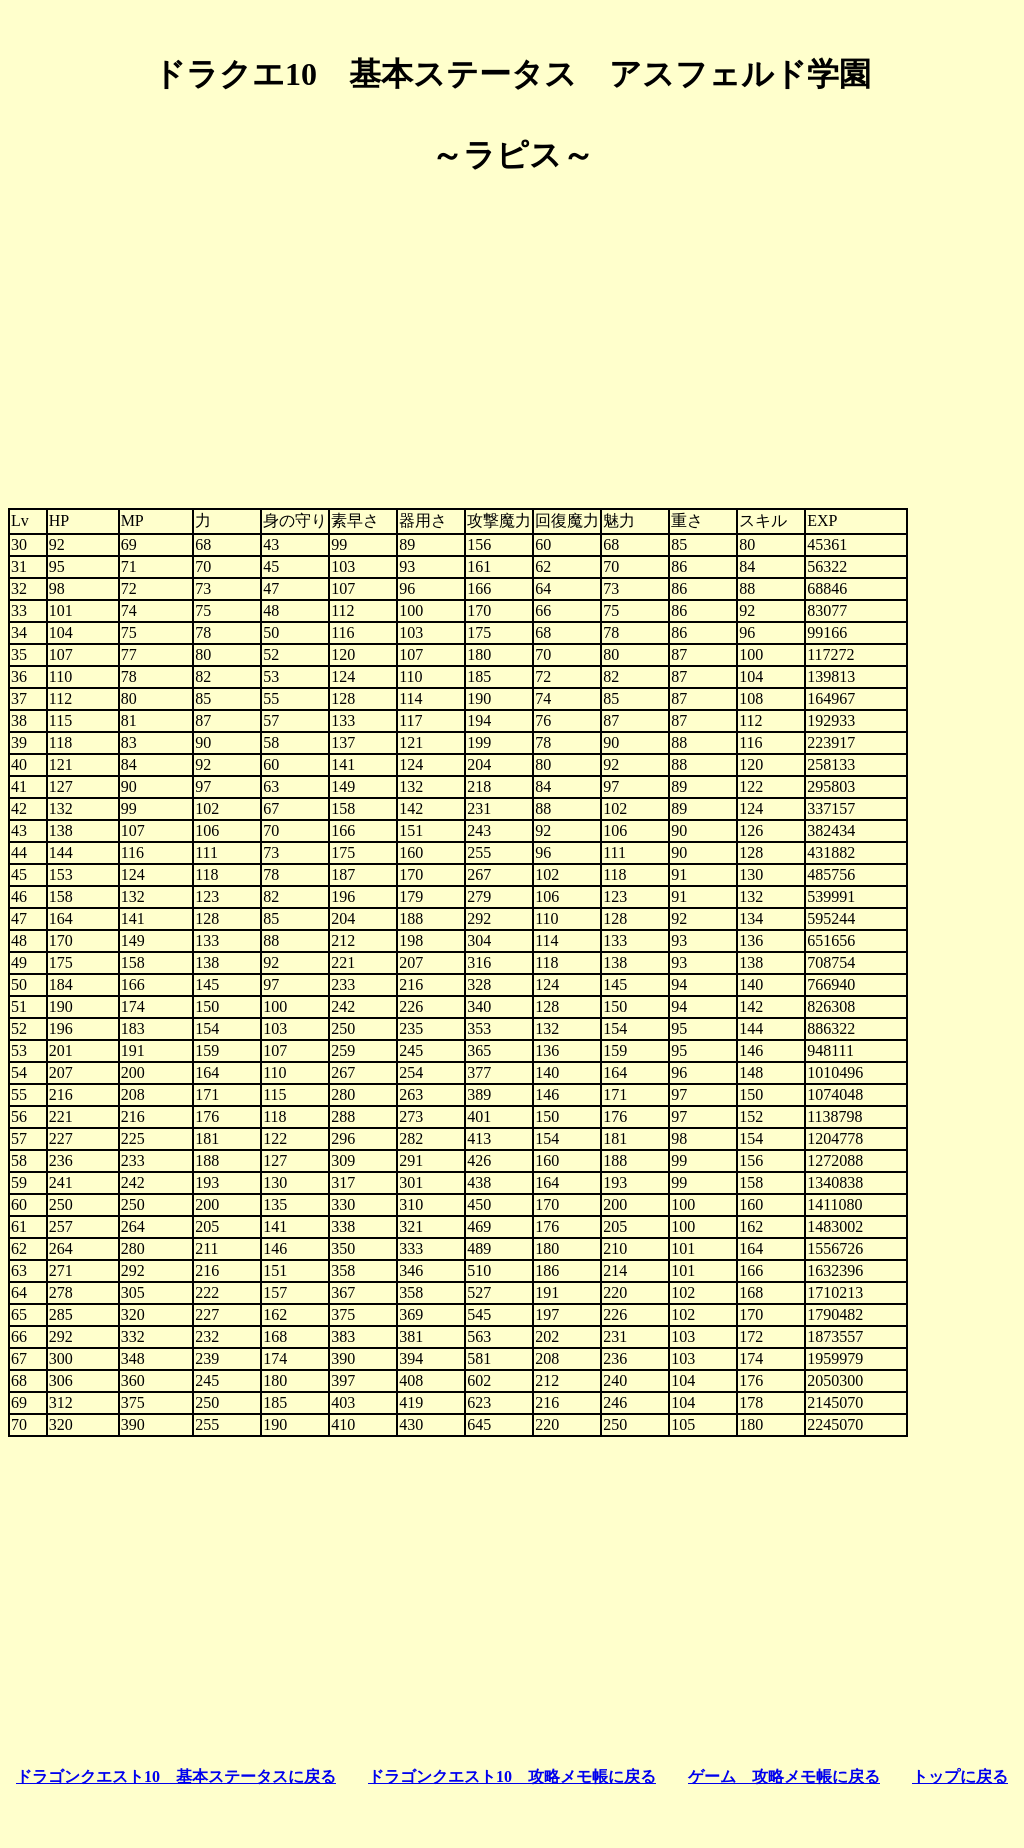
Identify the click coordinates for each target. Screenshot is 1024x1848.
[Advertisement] (512, 334)
